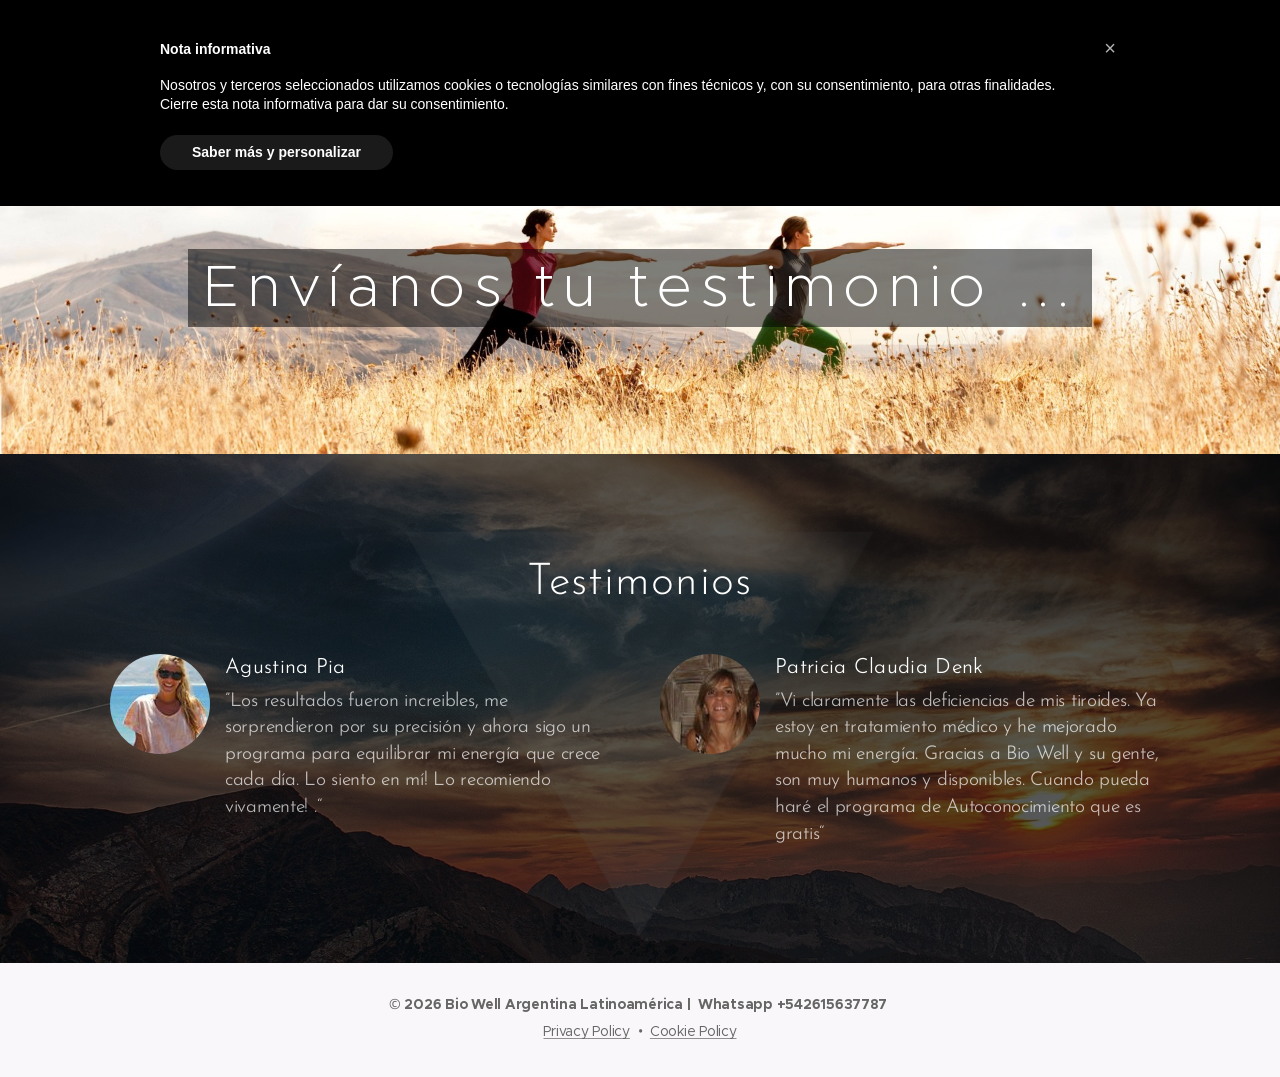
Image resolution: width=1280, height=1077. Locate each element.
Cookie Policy (693, 1031)
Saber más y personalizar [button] (276, 152)
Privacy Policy (586, 1031)
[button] (1110, 48)
